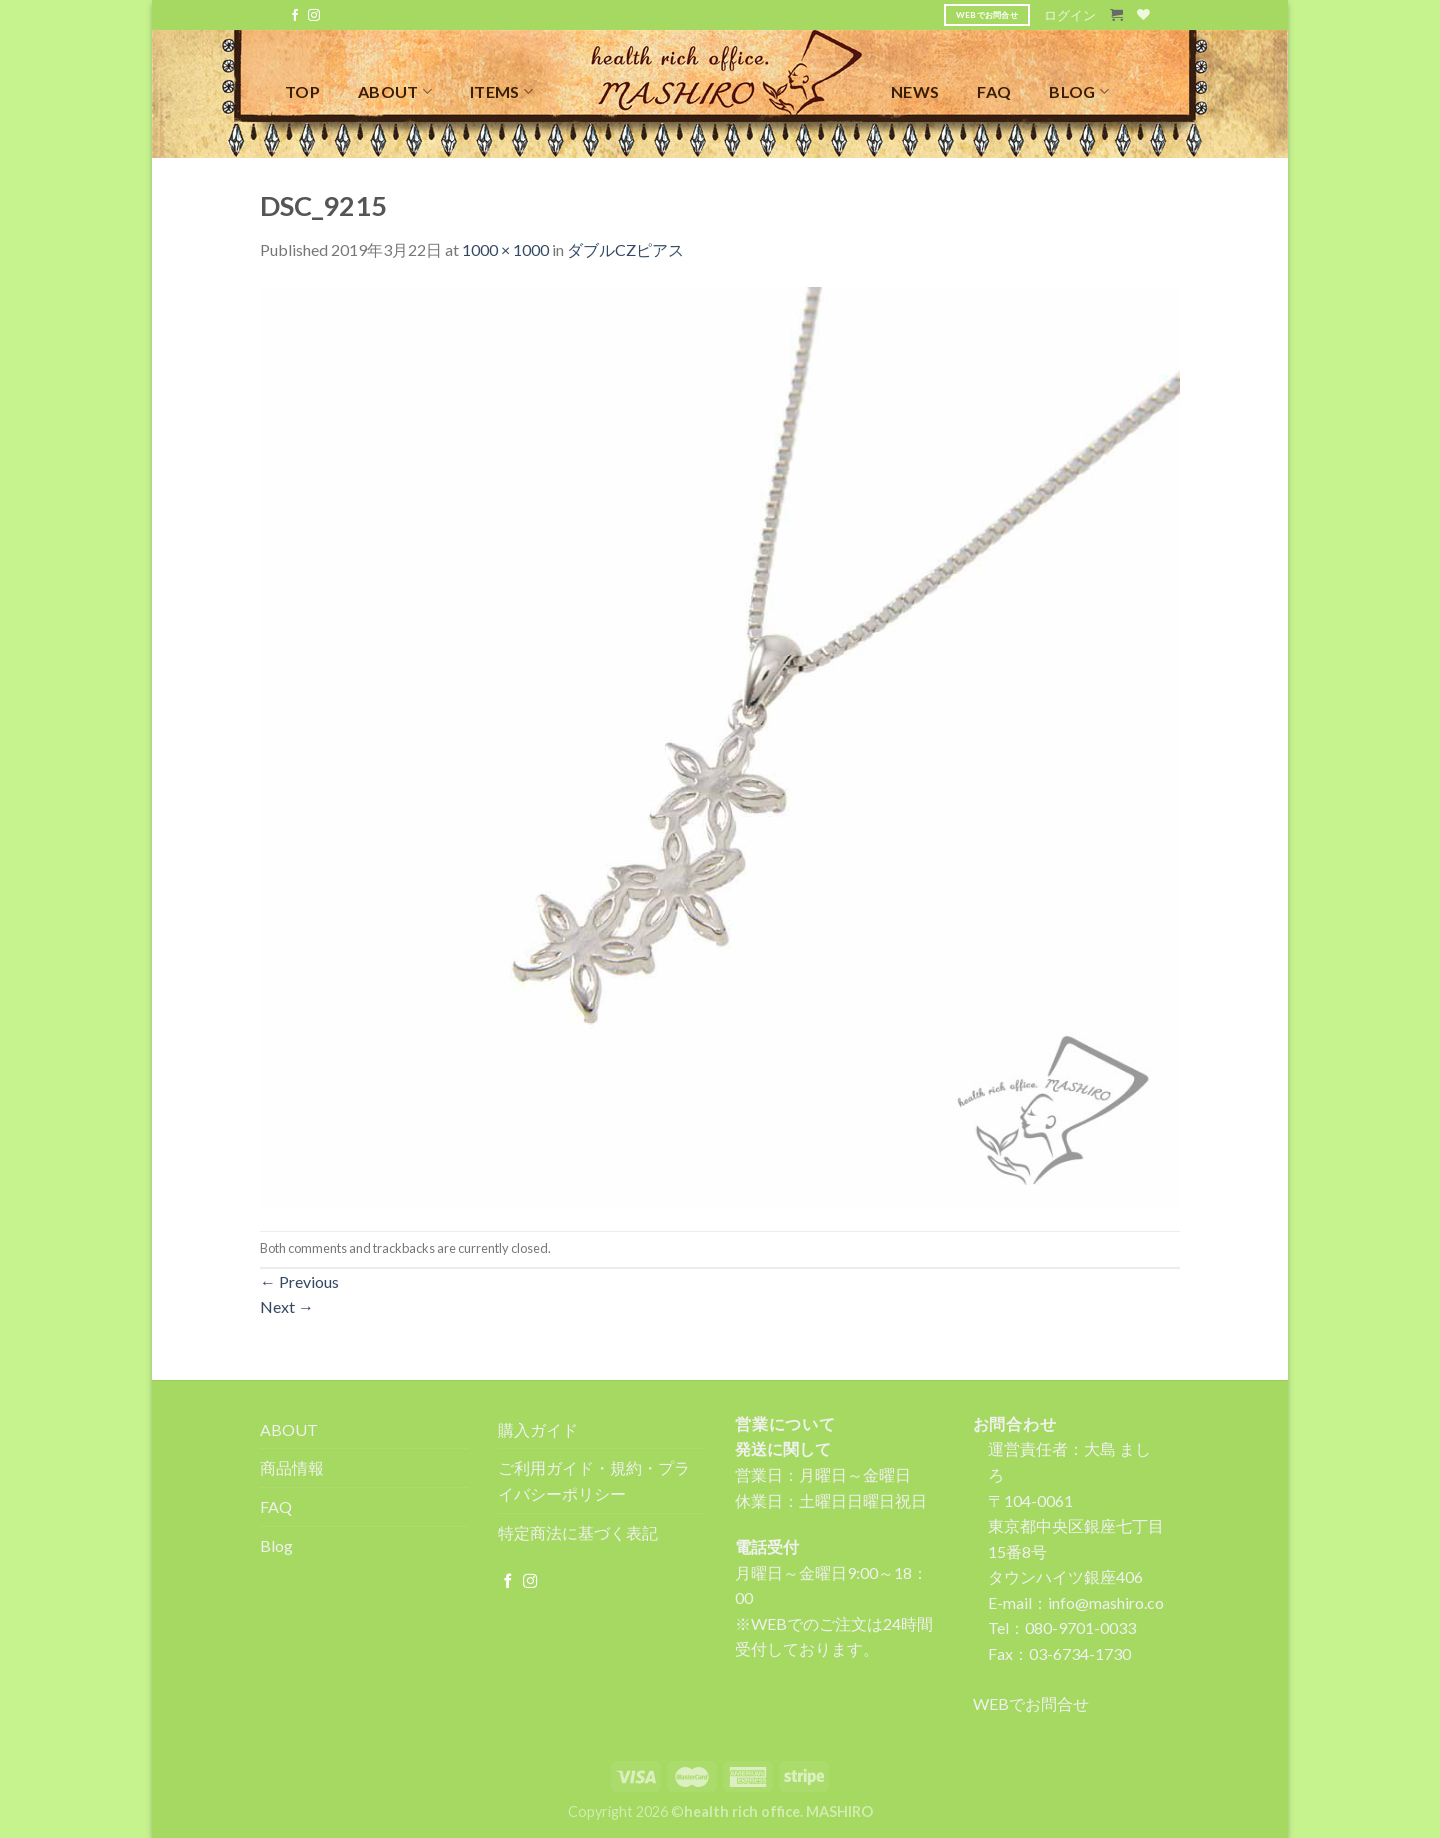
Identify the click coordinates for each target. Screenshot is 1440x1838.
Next (287, 1306)
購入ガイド (538, 1429)
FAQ (994, 91)
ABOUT (395, 91)
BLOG (1079, 91)
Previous (299, 1281)
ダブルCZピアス (625, 249)
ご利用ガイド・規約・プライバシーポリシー (594, 1480)
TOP (302, 91)
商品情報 (292, 1467)
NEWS (915, 91)
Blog (276, 1545)
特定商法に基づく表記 (578, 1532)
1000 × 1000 (505, 249)
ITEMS (501, 91)
